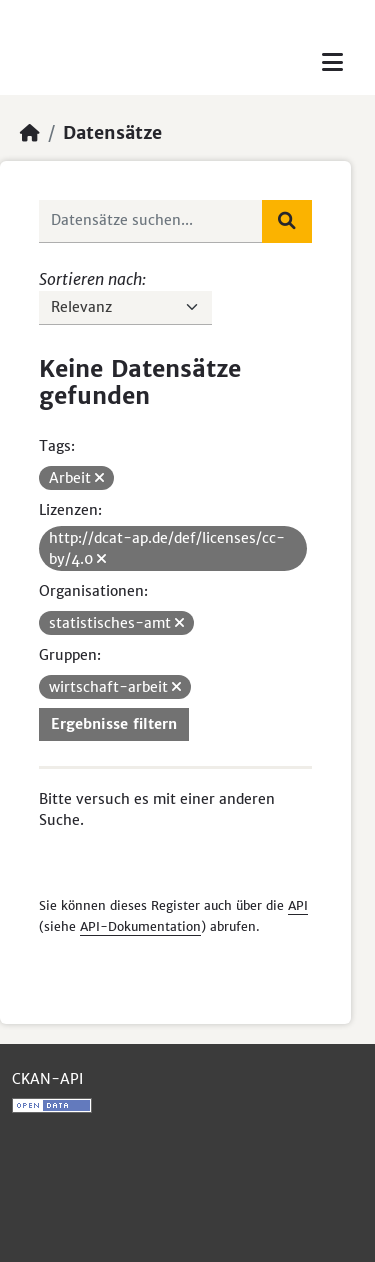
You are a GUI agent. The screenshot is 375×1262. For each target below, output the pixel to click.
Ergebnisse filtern (114, 724)
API (298, 905)
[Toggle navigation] (332, 62)
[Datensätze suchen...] (151, 221)
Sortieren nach (90, 279)
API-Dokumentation (140, 926)
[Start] (30, 133)
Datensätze (112, 133)
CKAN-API (47, 1079)
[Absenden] (287, 221)
